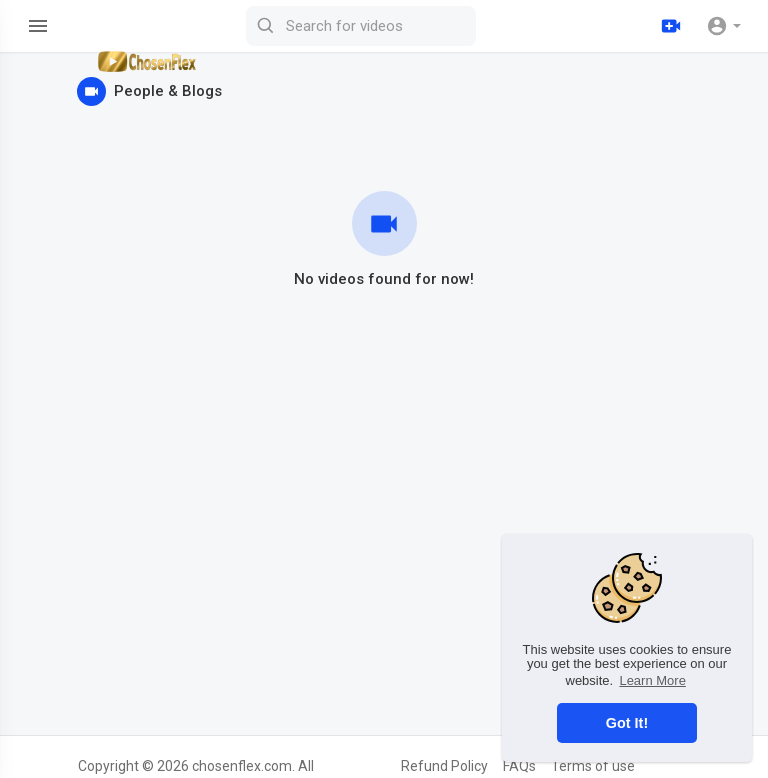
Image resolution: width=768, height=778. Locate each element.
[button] (723, 26)
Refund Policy (444, 766)
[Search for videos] (361, 26)
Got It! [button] (627, 723)
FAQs (519, 766)
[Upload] (671, 26)
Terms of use (593, 766)
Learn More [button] (652, 680)
